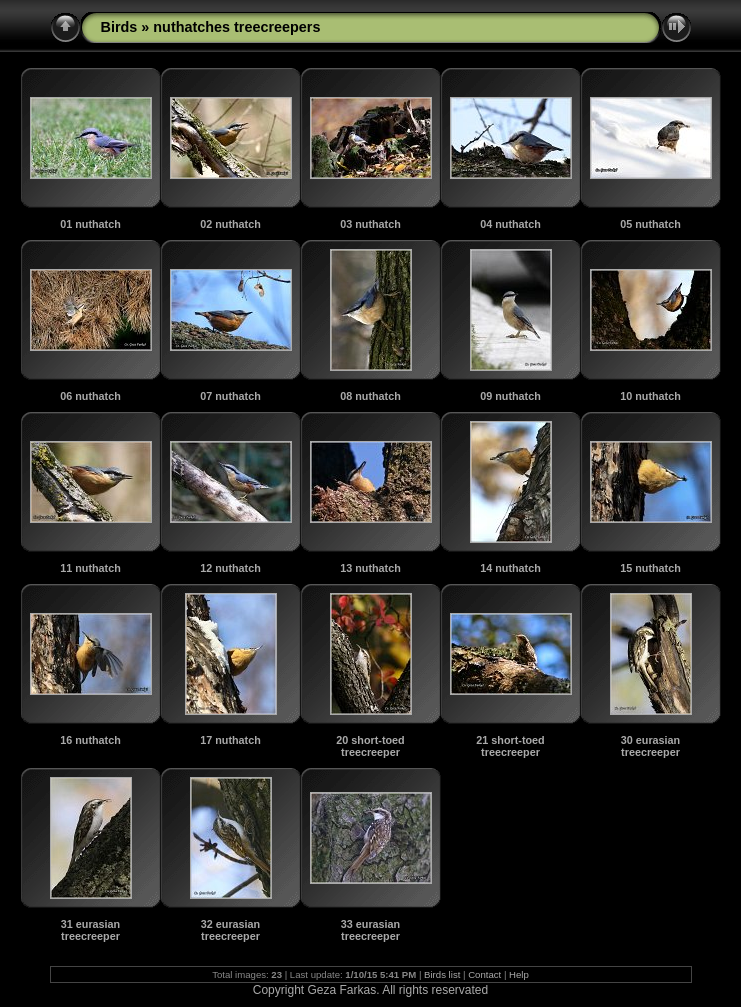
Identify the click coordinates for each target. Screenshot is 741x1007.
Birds (119, 27)
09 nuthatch (510, 396)
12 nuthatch (230, 568)
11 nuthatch (90, 568)
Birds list (442, 974)
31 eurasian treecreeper (90, 930)
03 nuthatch (370, 224)
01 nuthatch (90, 224)
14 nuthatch (510, 568)
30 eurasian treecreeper (650, 746)
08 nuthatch (370, 396)
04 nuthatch (510, 224)
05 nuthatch (650, 224)
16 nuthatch (90, 740)
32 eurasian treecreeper (230, 930)
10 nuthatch (650, 396)
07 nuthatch (230, 396)
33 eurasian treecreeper (370, 930)
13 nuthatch (370, 568)
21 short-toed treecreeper (510, 746)
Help (519, 974)
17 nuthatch (230, 740)
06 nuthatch (90, 396)
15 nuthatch (650, 568)
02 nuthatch (230, 224)
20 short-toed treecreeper (370, 746)
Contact (484, 974)
